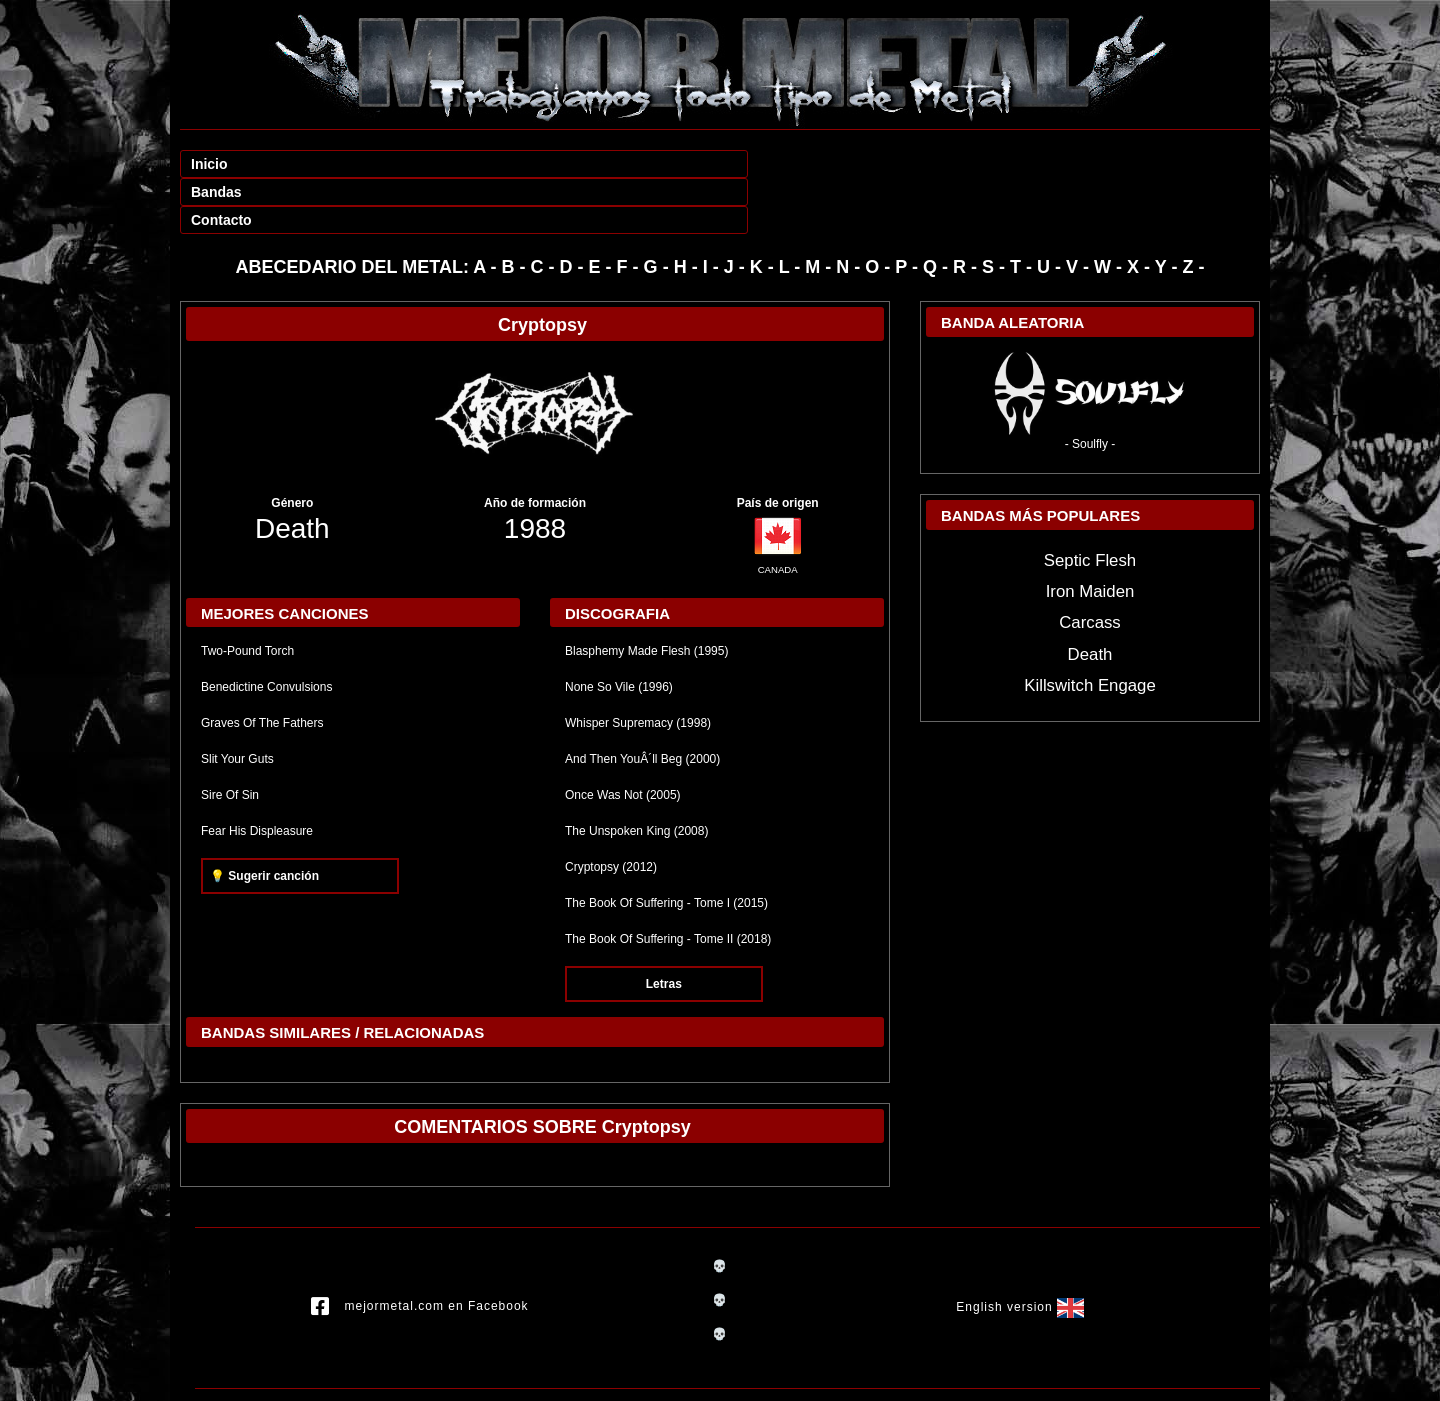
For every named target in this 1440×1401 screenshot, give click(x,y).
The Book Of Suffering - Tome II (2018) (668, 883)
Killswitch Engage (1090, 629)
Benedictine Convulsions (266, 631)
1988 (535, 472)
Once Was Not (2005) (623, 739)
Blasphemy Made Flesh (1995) (646, 595)
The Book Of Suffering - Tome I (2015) (666, 847)
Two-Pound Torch (247, 595)
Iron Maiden (1090, 535)
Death (292, 472)
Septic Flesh (1090, 504)
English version (1020, 1252)
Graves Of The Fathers (262, 667)
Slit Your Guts (237, 703)
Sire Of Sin (230, 739)
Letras (664, 928)
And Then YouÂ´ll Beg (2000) (642, 703)
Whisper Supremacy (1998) (638, 667)
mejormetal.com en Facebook (420, 1251)
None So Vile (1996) (619, 631)
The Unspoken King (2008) (636, 775)
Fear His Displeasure (257, 775)
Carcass (1090, 566)
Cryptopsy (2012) (611, 811)
